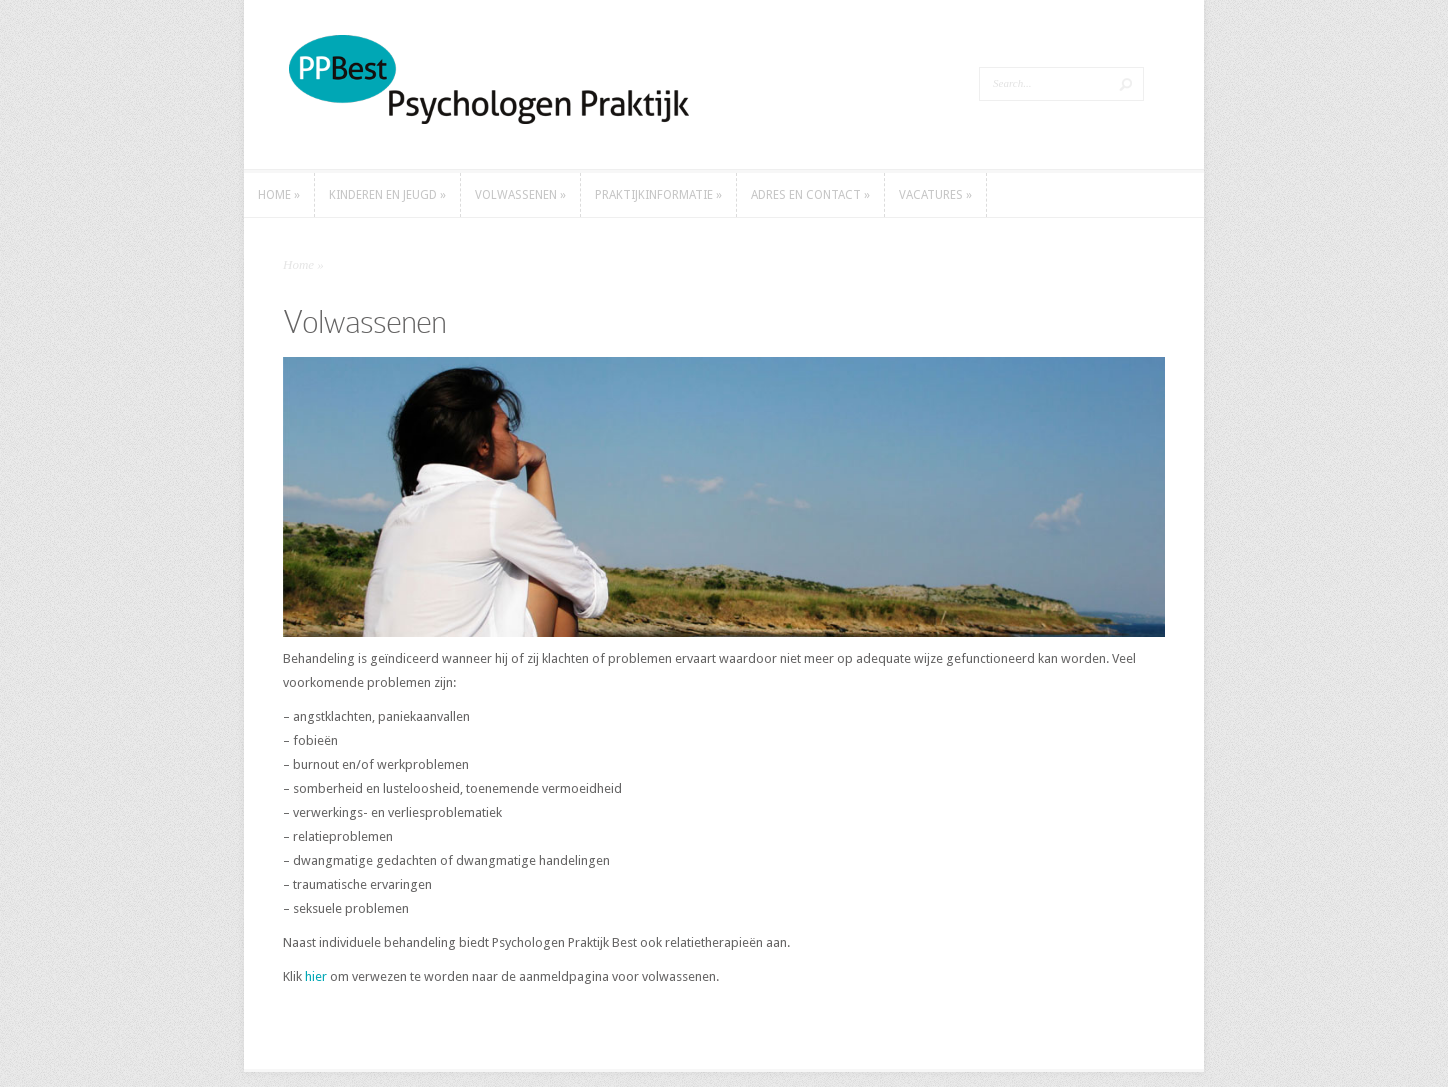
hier (316, 976)
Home (298, 264)
